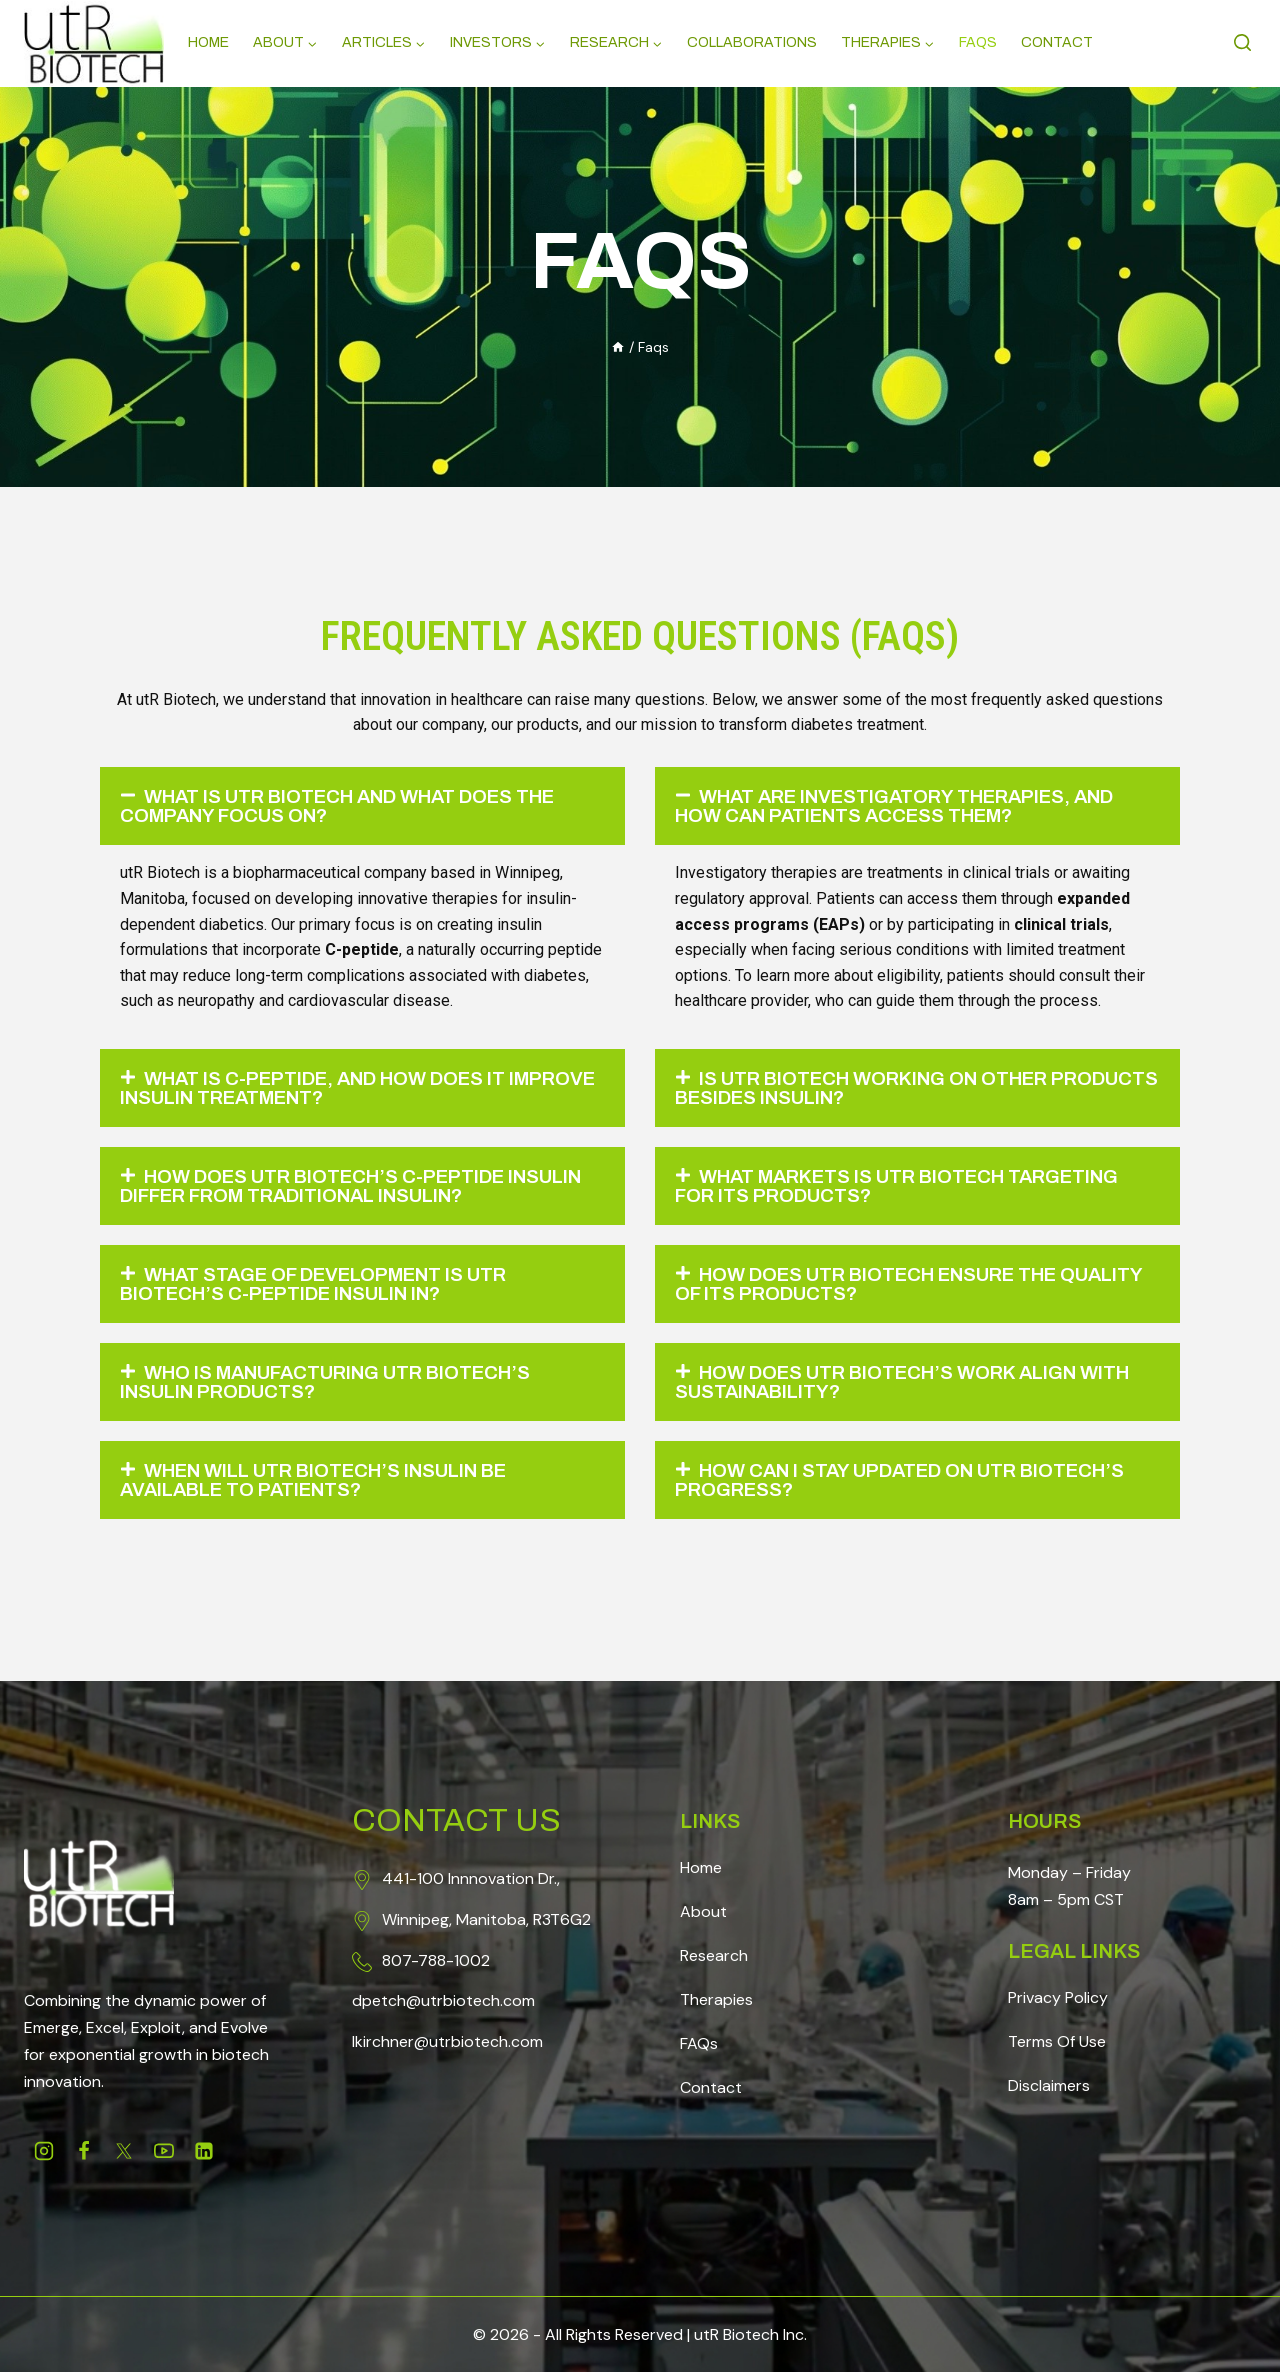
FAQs (699, 2043)
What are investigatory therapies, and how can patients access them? (912, 807)
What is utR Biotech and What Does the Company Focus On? (353, 807)
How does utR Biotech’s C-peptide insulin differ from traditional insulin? (353, 1191)
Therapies (716, 1999)
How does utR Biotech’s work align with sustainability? (890, 1391)
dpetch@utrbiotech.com (443, 2000)
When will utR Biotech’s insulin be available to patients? (328, 1491)
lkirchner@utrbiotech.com (447, 2041)
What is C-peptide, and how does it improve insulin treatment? (327, 1091)
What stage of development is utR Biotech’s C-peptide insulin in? (328, 1291)
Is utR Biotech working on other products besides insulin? (876, 1091)
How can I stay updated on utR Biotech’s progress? (914, 1491)
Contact (1057, 42)
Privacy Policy (1058, 1997)
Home (208, 42)
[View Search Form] (1245, 43)
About (703, 1911)
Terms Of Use (1057, 2041)
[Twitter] (124, 2151)
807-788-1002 (436, 1960)
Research (714, 1955)
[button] (362, 807)
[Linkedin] (204, 2151)
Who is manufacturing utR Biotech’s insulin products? (340, 1391)
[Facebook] (84, 2151)
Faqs (978, 42)
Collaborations (752, 42)
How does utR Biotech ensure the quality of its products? (881, 1291)
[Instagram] (44, 2151)
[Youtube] (164, 2151)
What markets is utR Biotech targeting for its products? (913, 1191)
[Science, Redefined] (94, 44)
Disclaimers (1049, 2085)
